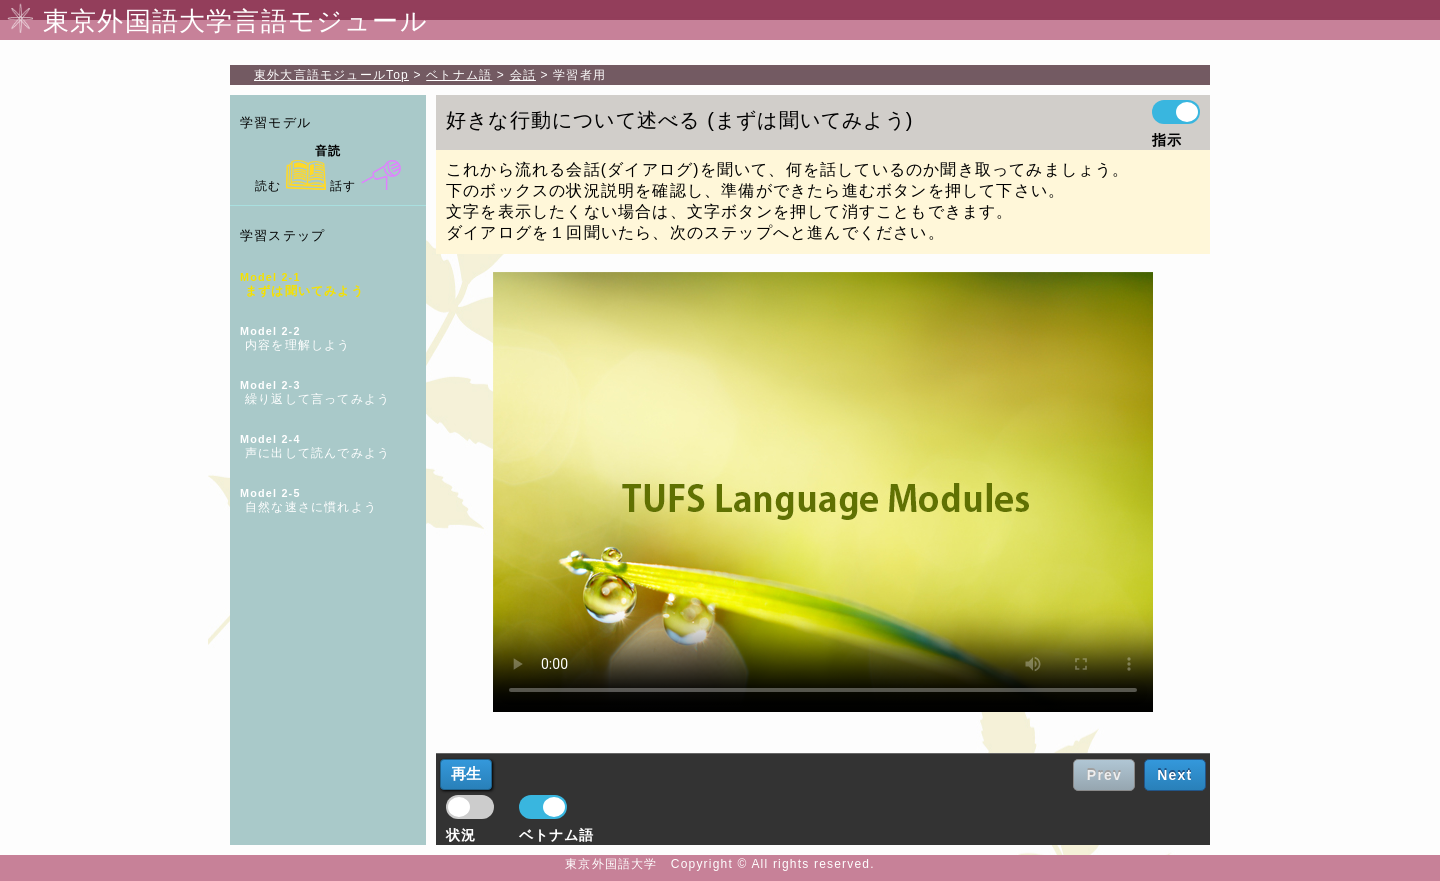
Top (331, 75)
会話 (523, 75)
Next (1174, 775)
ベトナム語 (459, 75)
